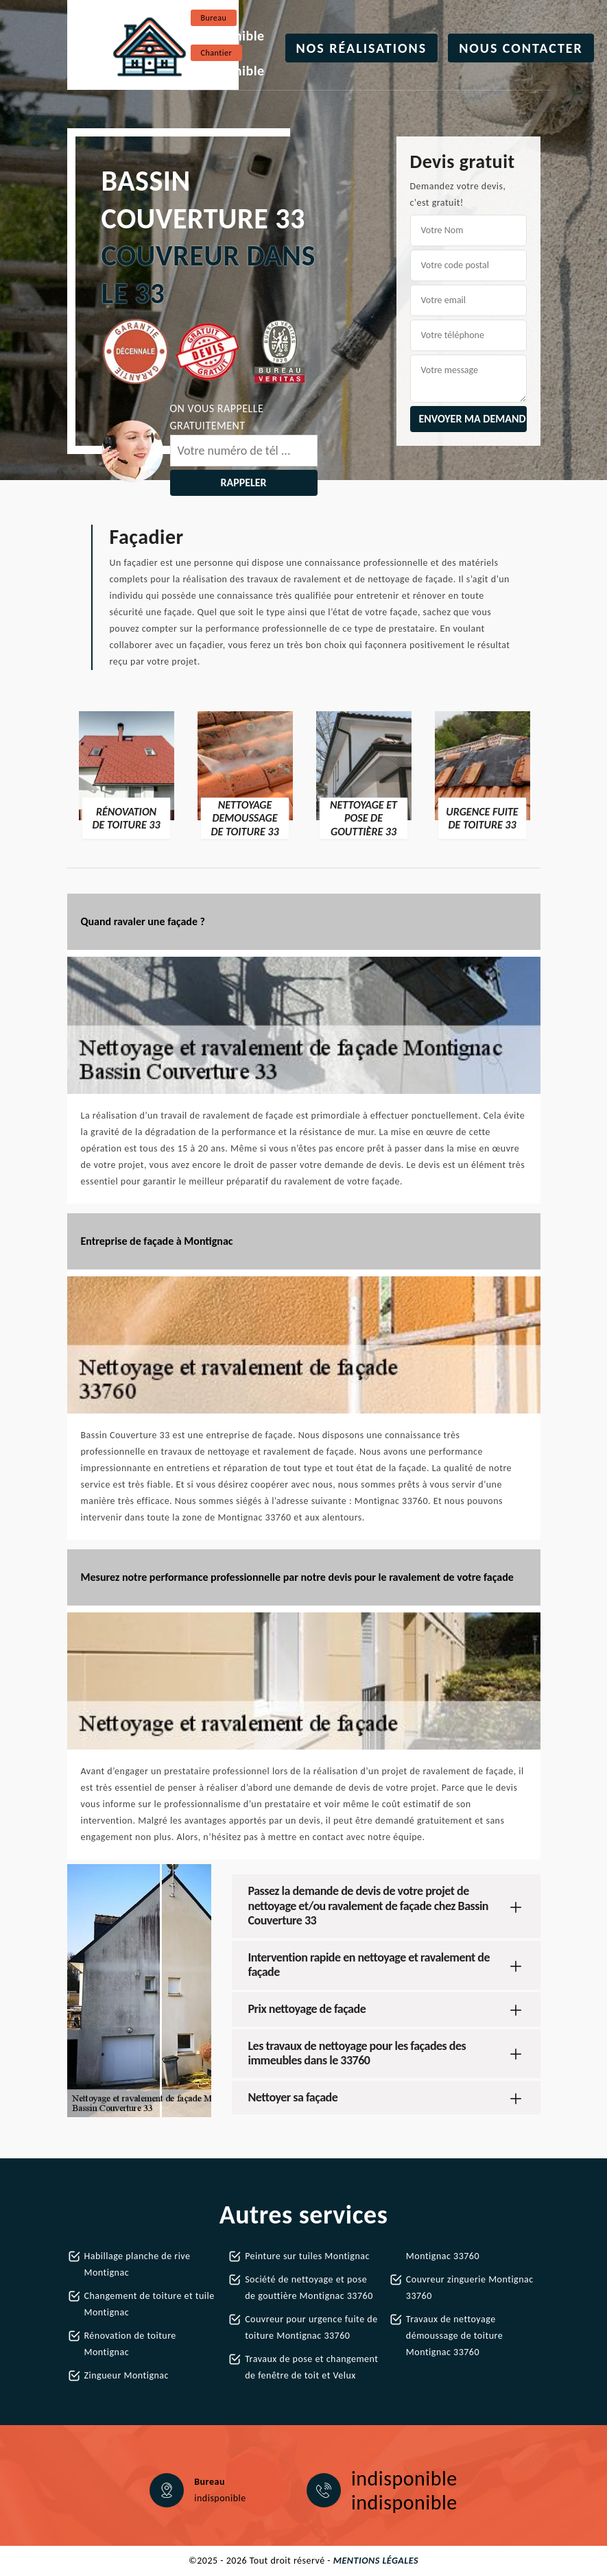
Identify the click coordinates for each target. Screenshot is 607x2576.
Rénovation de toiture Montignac (130, 2344)
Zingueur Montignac (126, 2375)
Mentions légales (375, 2560)
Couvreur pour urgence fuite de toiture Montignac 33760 (311, 2327)
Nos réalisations (361, 48)
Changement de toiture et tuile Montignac (149, 2304)
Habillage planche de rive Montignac (137, 2264)
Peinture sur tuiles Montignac (307, 2256)
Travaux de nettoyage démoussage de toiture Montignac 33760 (454, 2335)
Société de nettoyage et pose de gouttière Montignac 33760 (309, 2288)
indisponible (228, 35)
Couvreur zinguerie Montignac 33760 (470, 2288)
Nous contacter (521, 48)
